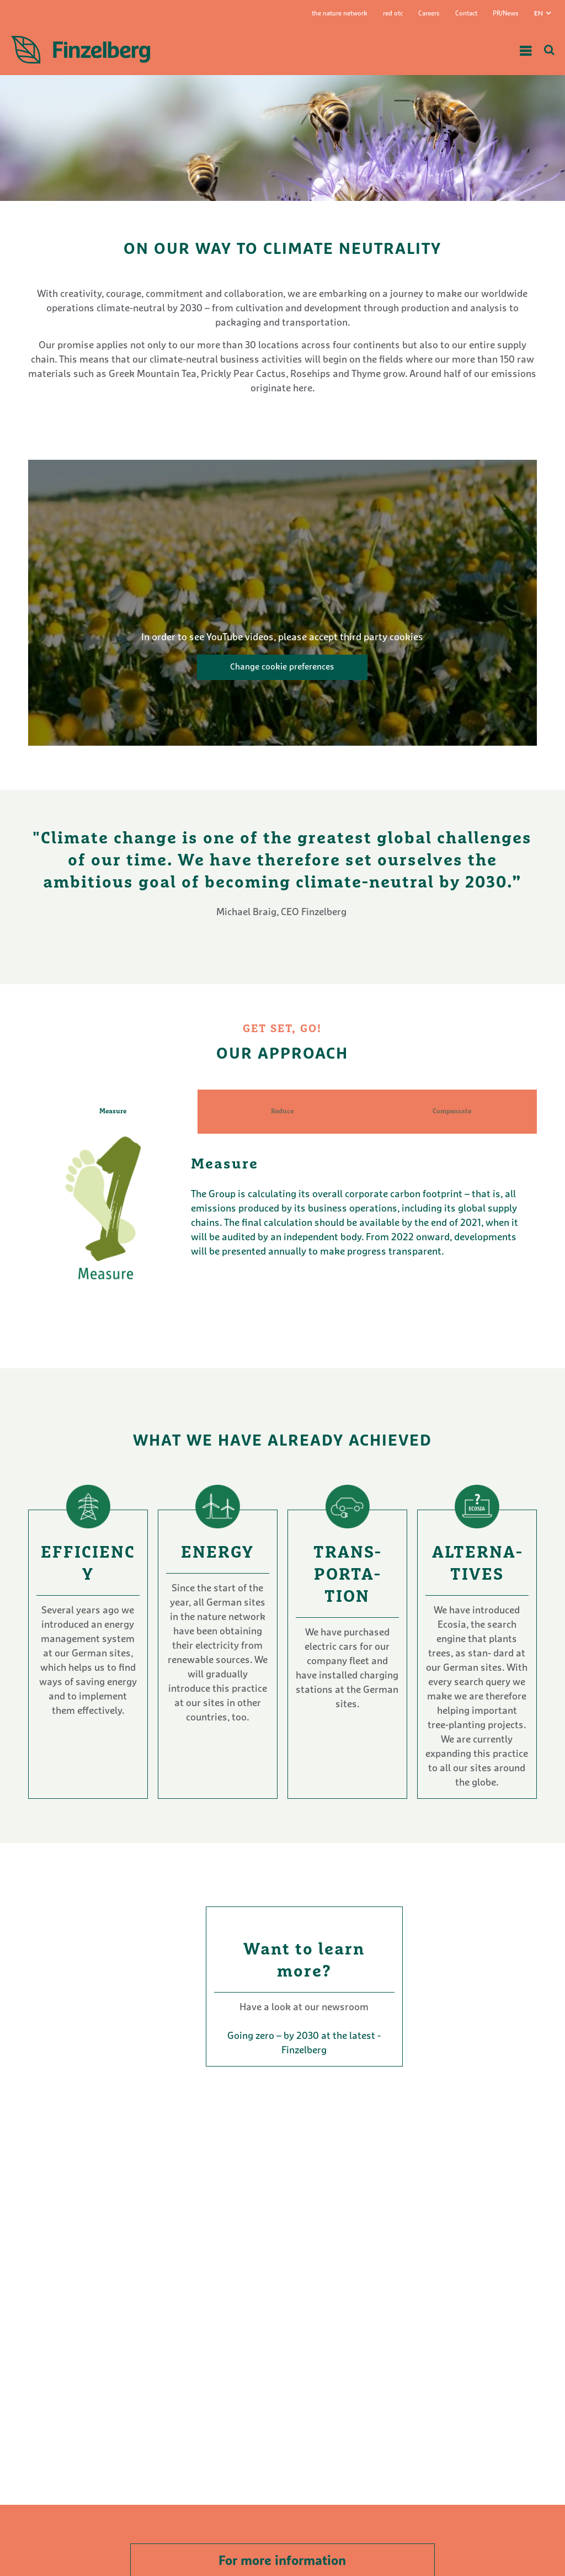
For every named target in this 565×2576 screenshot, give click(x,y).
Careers (429, 13)
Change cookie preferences (282, 667)
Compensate (452, 1111)
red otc (393, 13)
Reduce (282, 1111)
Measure (112, 1111)
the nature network (339, 13)
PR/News (506, 13)
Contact (466, 13)
